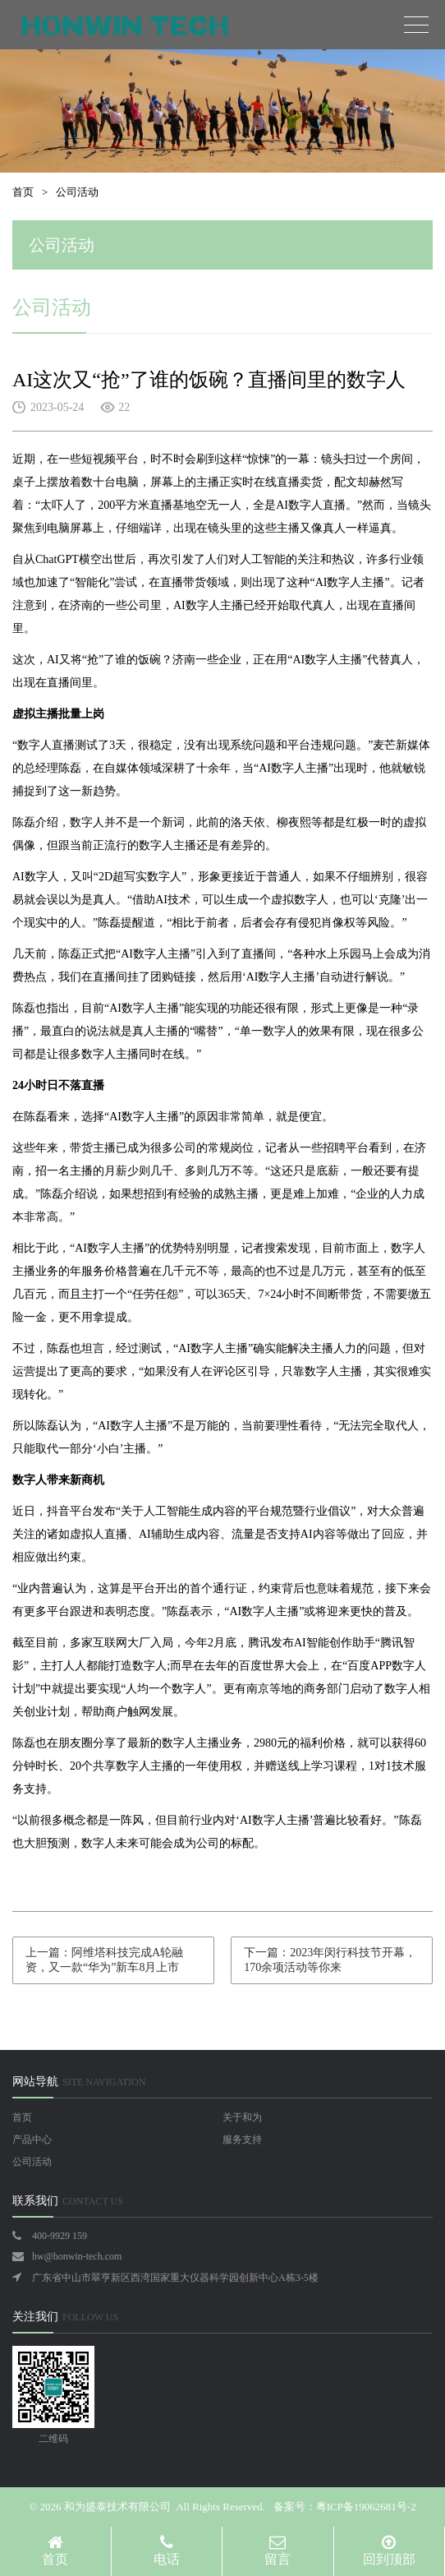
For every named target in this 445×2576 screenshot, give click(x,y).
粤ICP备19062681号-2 (366, 2506)
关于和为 (242, 2117)
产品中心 (32, 2139)
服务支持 (242, 2139)
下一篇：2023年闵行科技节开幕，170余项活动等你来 (330, 1960)
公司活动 (77, 192)
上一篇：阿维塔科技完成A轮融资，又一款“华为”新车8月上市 (104, 1960)
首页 (23, 192)
